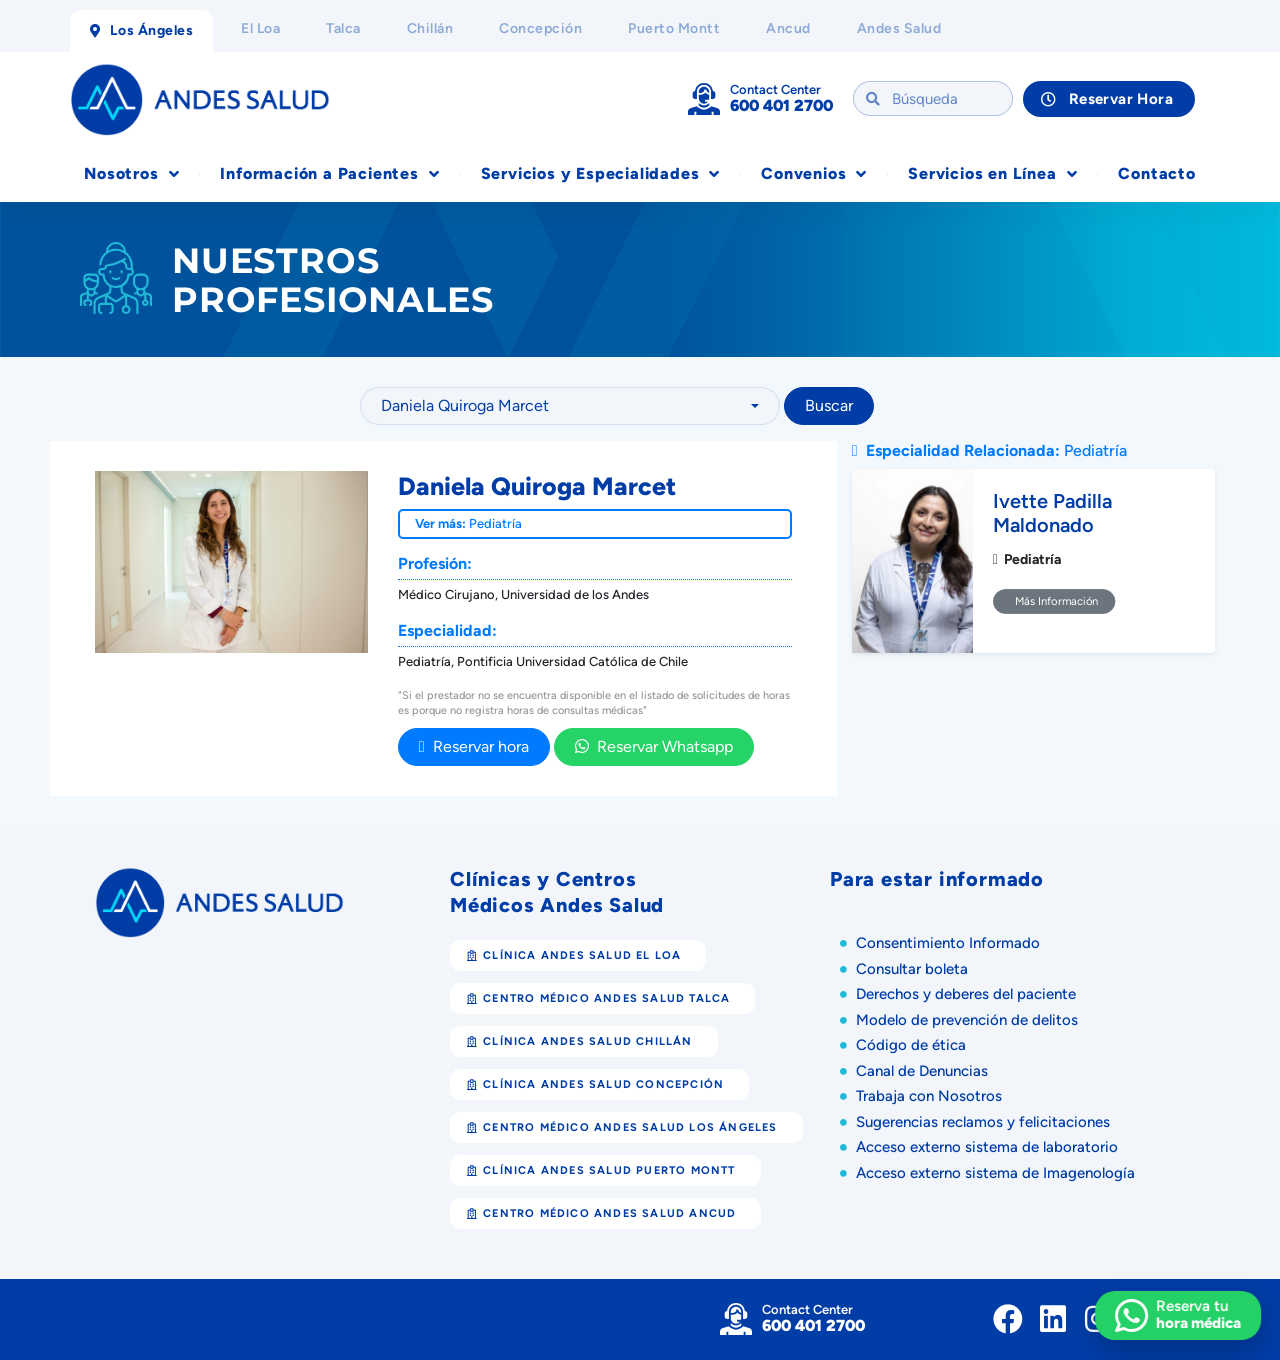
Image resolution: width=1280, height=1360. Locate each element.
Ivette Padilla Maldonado (1052, 513)
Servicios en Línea (992, 174)
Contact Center (775, 89)
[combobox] (570, 406)
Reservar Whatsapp (654, 746)
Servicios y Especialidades (601, 174)
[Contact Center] (704, 99)
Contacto (1156, 173)
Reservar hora (474, 746)
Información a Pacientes (329, 174)
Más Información (1054, 601)
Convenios (814, 174)
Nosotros (131, 174)
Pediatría (495, 523)
